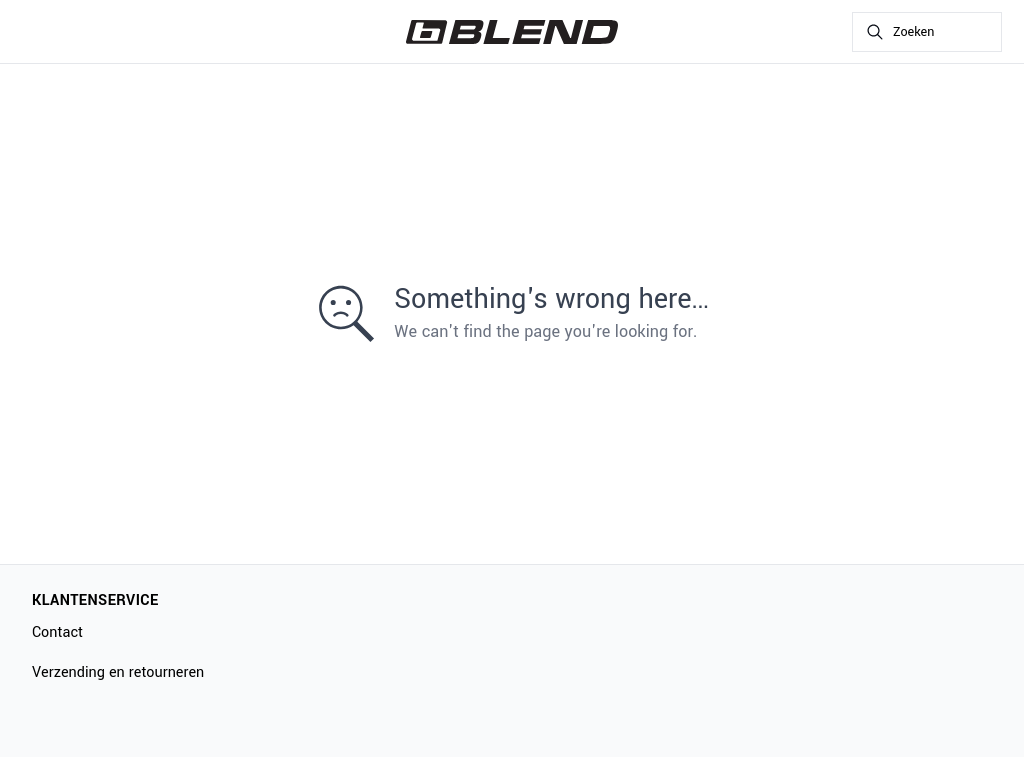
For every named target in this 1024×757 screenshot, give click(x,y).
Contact (57, 632)
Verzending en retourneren (118, 672)
